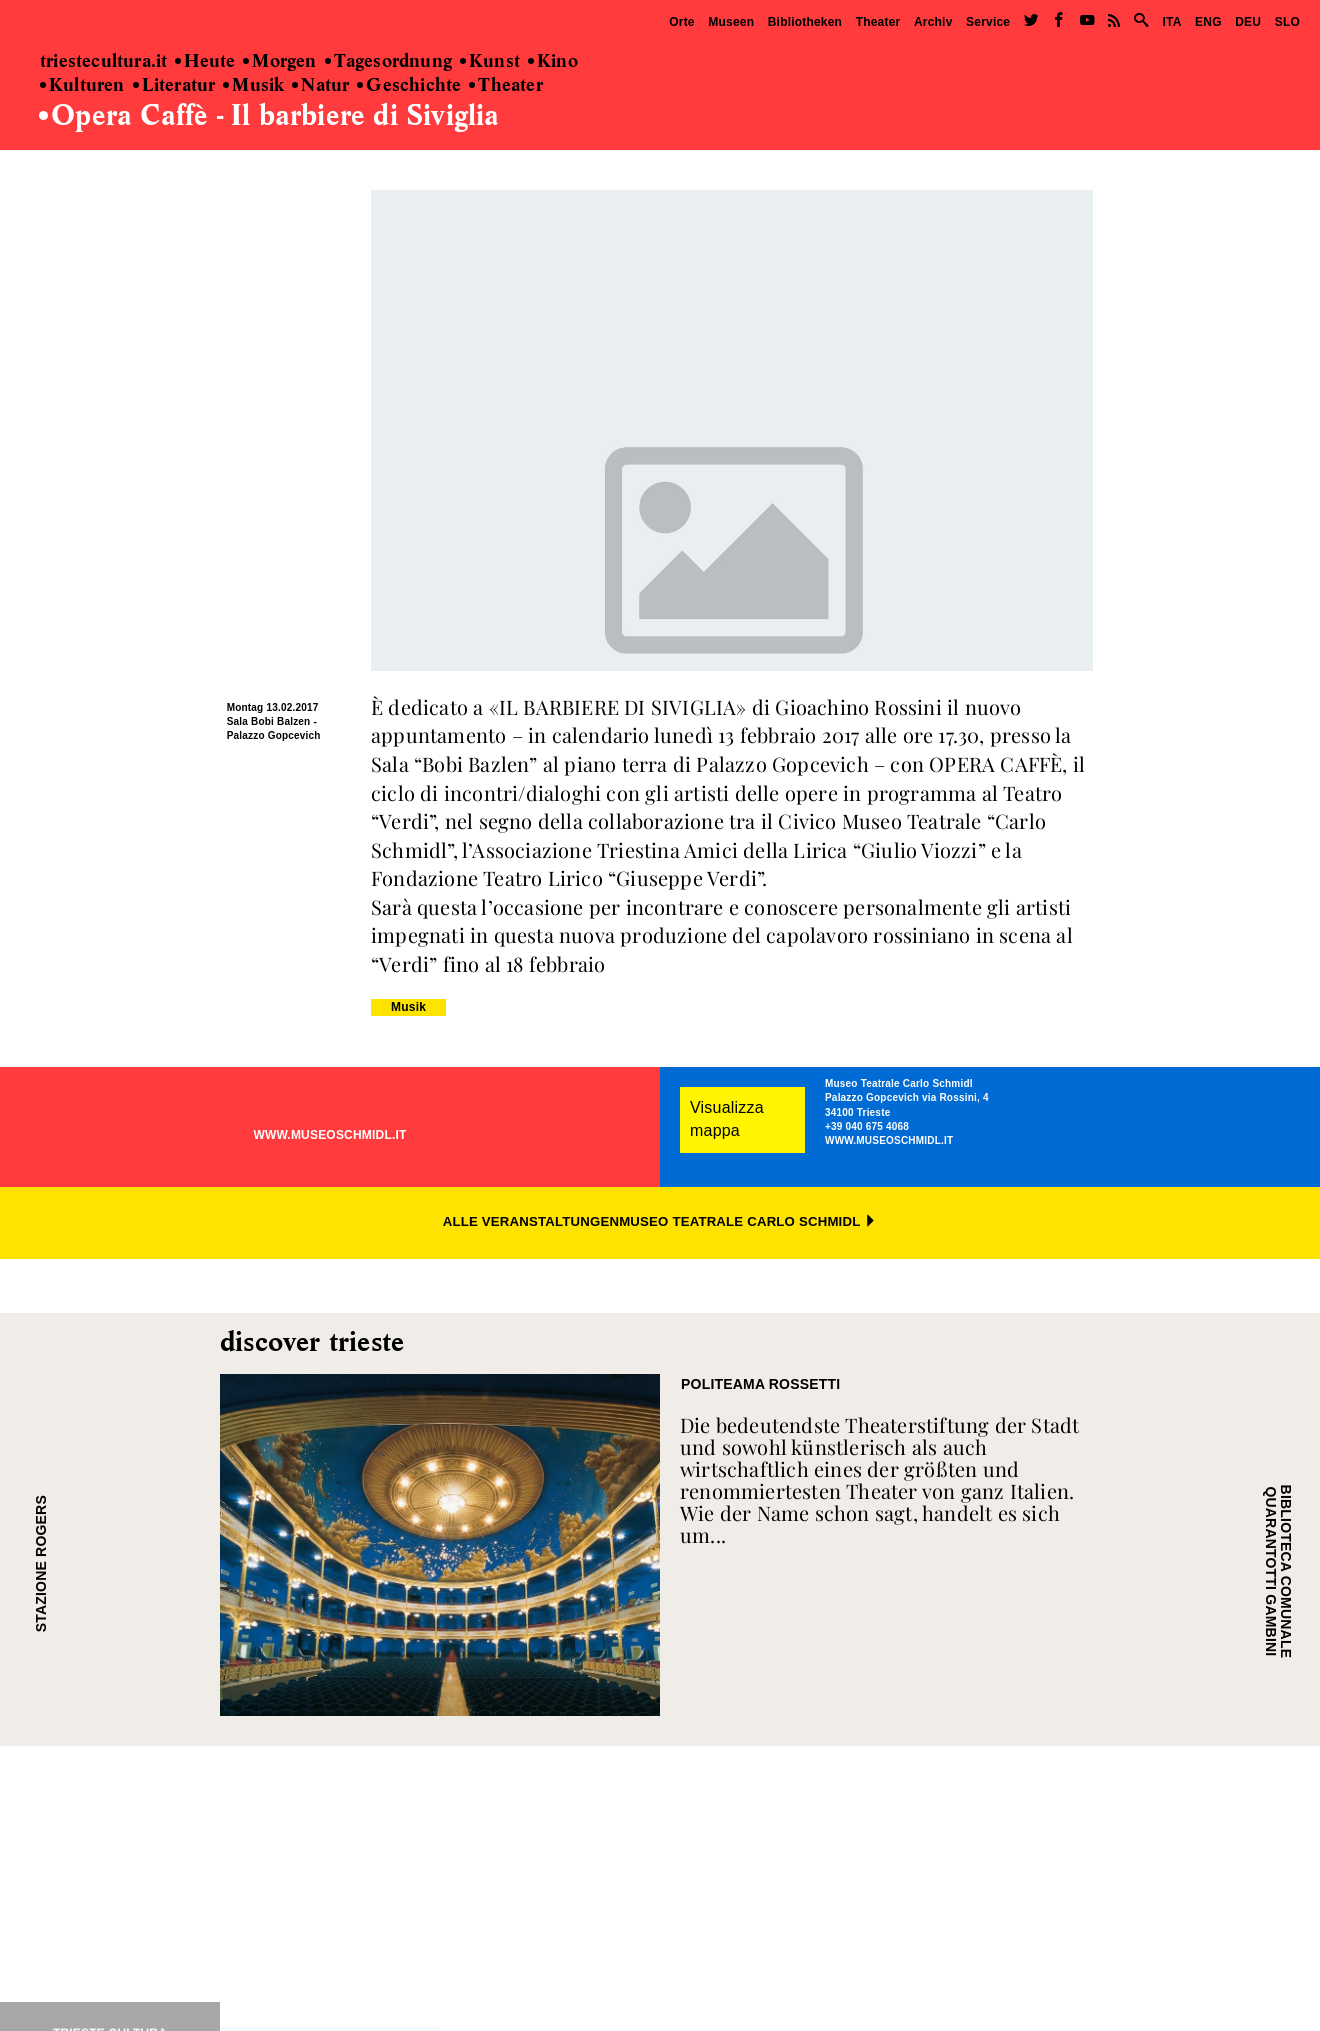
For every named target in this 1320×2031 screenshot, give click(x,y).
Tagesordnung (388, 62)
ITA (1171, 22)
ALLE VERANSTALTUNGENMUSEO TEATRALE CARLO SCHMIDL (660, 1221)
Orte (681, 22)
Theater (878, 22)
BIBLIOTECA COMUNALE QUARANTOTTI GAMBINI (1278, 1571)
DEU (1248, 22)
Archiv (933, 22)
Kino (553, 62)
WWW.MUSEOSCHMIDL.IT (329, 1135)
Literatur (174, 86)
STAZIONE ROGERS (41, 1563)
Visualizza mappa (727, 1119)
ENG (1208, 22)
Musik (253, 86)
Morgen (279, 62)
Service (988, 22)
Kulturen (82, 86)
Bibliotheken (805, 22)
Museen (731, 22)
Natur (320, 86)
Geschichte (409, 86)
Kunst (490, 62)
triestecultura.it (103, 62)
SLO (1287, 22)
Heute (205, 62)
